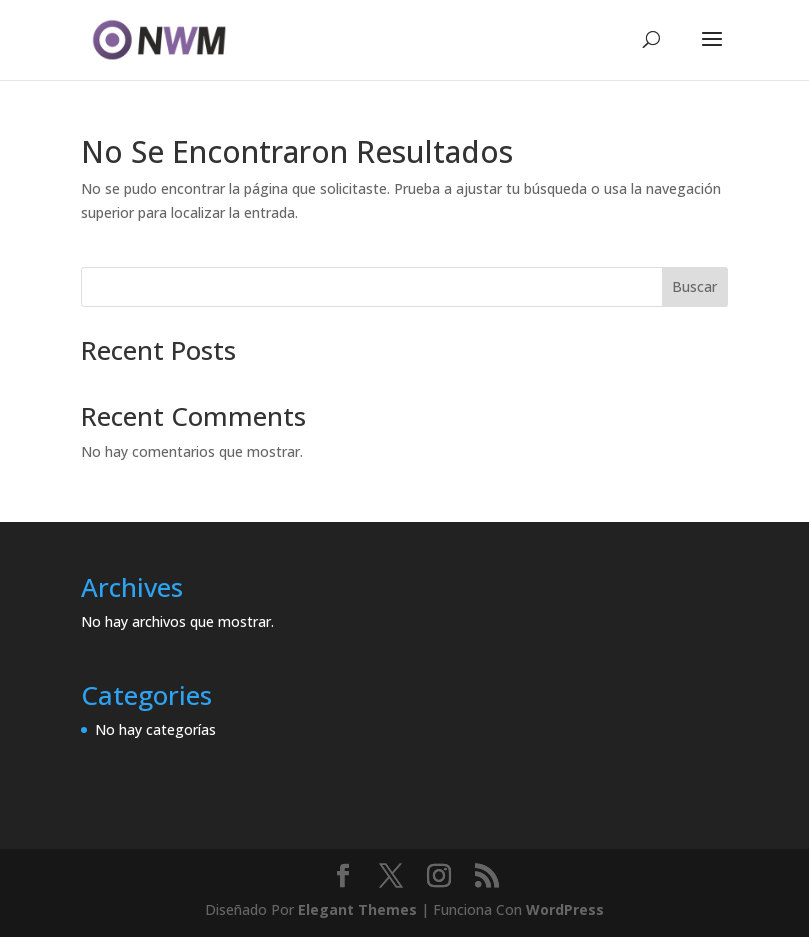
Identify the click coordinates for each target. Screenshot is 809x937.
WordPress (565, 909)
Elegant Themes (357, 909)
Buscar (694, 286)
